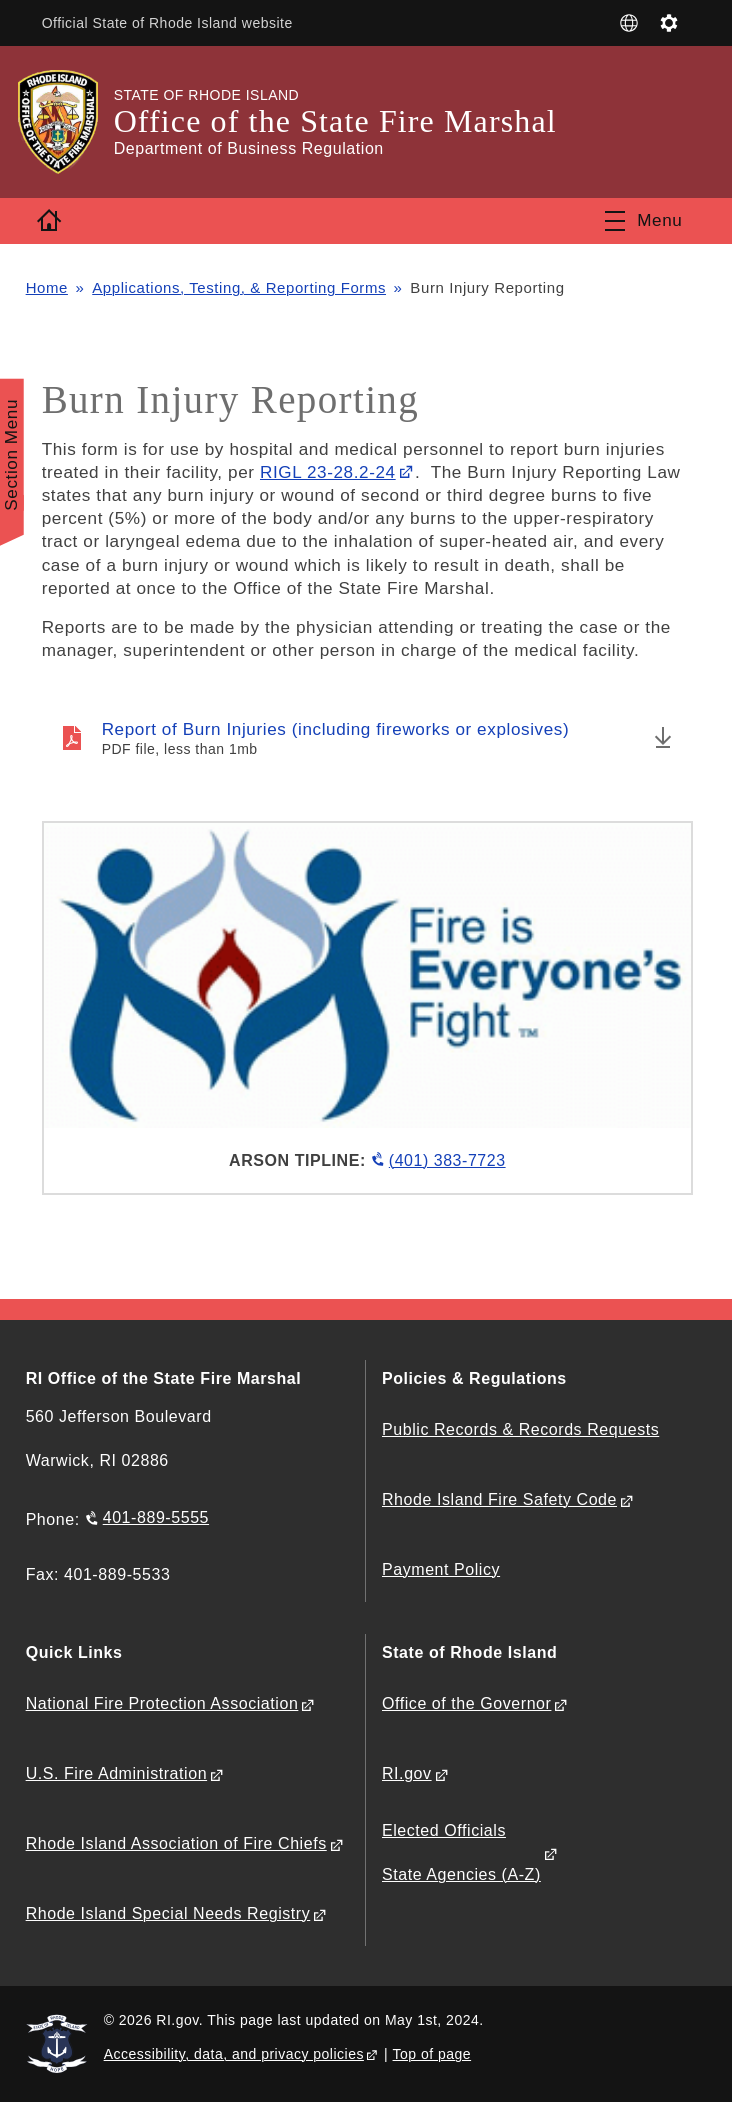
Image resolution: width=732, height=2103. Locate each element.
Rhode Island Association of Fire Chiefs (176, 1843)
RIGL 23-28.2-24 (328, 472)
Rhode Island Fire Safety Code (499, 1499)
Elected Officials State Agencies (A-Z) (461, 1852)
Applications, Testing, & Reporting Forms (239, 287)
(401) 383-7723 (447, 1160)
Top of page (432, 2054)
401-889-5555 (156, 1517)
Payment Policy (441, 1569)
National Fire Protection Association (162, 1703)
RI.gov (407, 1773)
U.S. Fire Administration (117, 1773)
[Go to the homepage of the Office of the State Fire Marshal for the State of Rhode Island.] (70, 122)
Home (47, 287)
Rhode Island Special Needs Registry (168, 1913)
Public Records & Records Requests (520, 1429)
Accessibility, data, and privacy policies (234, 2054)
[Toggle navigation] (643, 221)
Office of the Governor (466, 1703)
